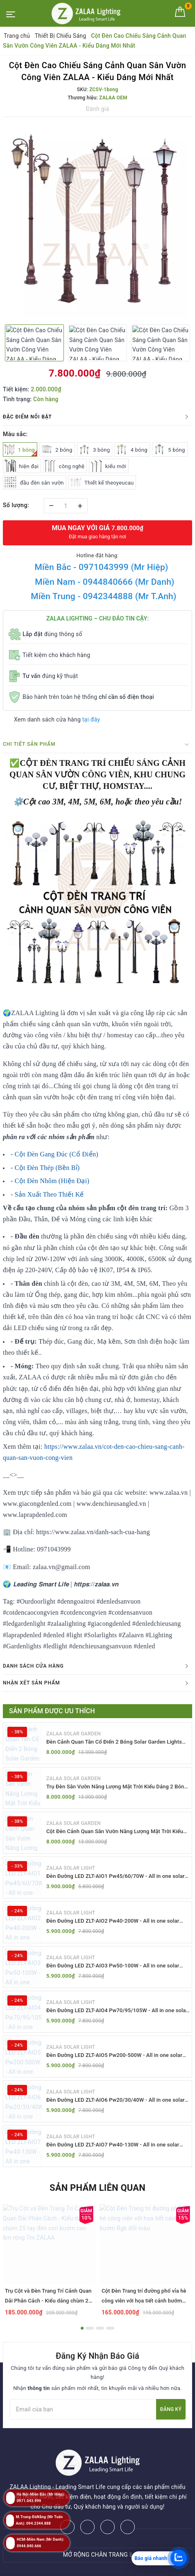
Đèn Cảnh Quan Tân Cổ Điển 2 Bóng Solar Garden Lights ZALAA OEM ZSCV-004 (114, 1742)
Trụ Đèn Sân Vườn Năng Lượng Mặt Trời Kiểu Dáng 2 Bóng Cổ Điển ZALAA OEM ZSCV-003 (116, 1786)
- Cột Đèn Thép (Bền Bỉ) (45, 1167)
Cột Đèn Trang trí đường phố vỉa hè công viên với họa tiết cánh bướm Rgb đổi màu (144, 2301)
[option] (97, 219)
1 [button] (82, 2328)
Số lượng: (16, 505)
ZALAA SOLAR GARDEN (73, 1734)
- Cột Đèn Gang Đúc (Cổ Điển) (54, 1154)
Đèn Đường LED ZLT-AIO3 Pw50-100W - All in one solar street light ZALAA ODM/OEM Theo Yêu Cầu (112, 1965)
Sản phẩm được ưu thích (52, 1711)
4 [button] (110, 2328)
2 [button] (90, 2328)
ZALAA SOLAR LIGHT (70, 1868)
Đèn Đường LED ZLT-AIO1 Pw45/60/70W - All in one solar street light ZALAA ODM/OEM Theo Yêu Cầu (115, 1876)
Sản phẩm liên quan (97, 2188)
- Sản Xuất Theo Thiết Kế (47, 1194)
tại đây (91, 719)
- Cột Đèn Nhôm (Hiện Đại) (50, 1180)
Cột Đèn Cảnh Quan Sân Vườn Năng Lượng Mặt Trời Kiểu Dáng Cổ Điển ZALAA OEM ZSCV (114, 1831)
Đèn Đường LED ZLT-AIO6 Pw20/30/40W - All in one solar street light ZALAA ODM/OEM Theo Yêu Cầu (115, 2100)
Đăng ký (170, 2409)
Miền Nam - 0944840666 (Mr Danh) (104, 582)
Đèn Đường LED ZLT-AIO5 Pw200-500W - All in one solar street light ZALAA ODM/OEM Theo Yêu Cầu (114, 2055)
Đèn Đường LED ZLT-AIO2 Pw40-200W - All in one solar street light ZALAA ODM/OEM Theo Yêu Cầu (112, 1921)
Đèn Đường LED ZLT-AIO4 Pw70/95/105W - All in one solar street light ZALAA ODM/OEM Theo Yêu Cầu (117, 2010)
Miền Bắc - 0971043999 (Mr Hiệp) (101, 567)
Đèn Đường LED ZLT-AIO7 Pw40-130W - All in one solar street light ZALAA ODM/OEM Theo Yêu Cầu (112, 2145)
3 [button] (100, 2328)
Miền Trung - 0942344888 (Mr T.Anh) (103, 596)
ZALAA (114, 2567)
